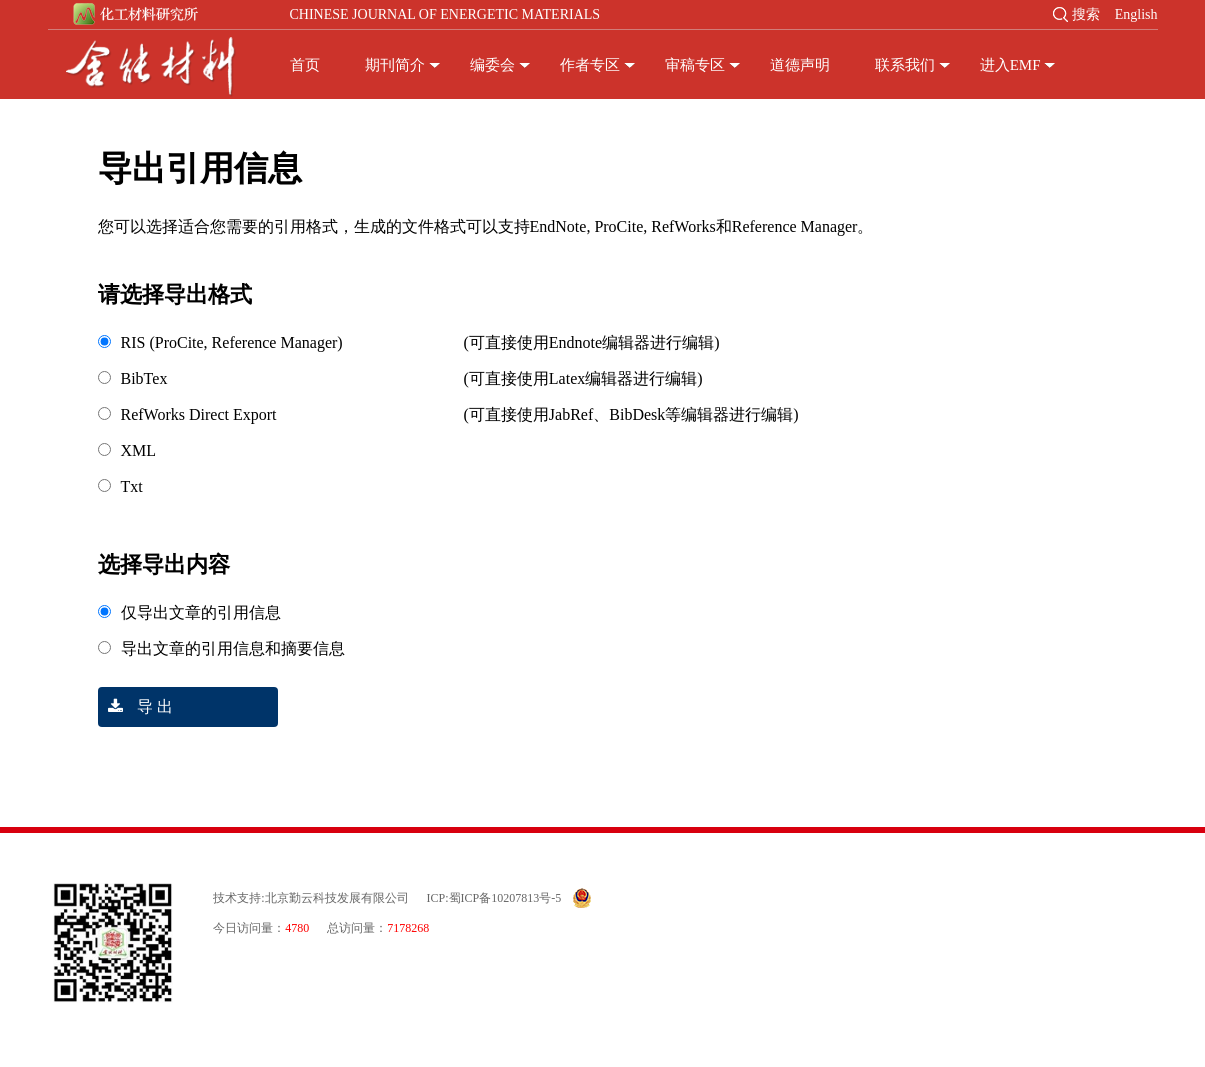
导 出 (135, 706)
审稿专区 (695, 65)
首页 (305, 65)
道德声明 (800, 65)
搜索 (1086, 14)
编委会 (492, 65)
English (1136, 14)
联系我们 (905, 65)
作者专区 (590, 65)
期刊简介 (395, 65)
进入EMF (1010, 65)
